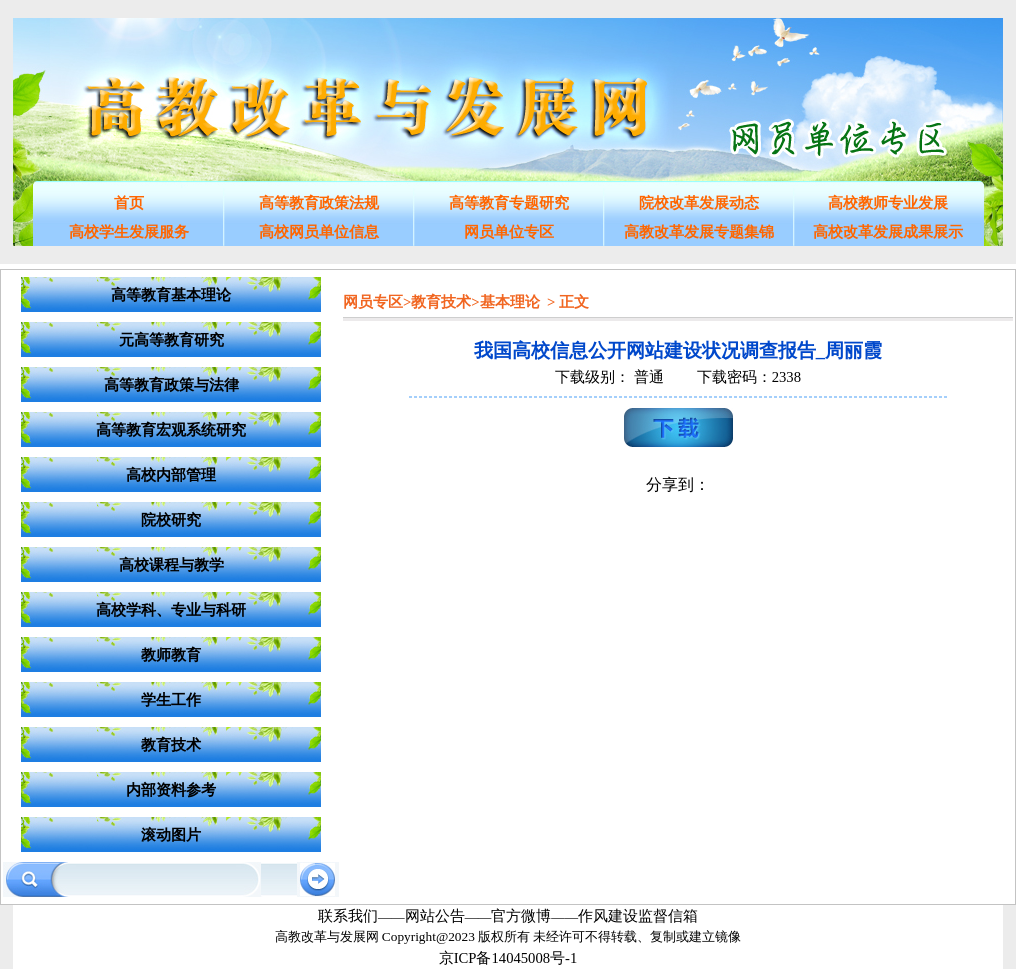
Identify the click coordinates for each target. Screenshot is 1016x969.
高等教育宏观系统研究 (171, 430)
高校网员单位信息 (319, 232)
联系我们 (348, 916)
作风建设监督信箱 (638, 916)
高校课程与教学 (171, 565)
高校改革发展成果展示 (888, 232)
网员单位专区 (509, 232)
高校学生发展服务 (129, 232)
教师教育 (171, 655)
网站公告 (435, 916)
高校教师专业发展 (888, 203)
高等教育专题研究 (509, 203)
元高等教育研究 (171, 340)
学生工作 (171, 700)
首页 (129, 203)
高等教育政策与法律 (171, 385)
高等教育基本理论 (171, 295)
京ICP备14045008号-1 (508, 958)
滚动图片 (171, 835)
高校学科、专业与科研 (171, 610)
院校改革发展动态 (699, 203)
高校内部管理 (171, 475)
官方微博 (521, 916)
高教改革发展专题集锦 (699, 232)
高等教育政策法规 (319, 203)
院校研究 (171, 520)
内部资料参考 (171, 790)
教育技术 (171, 745)
